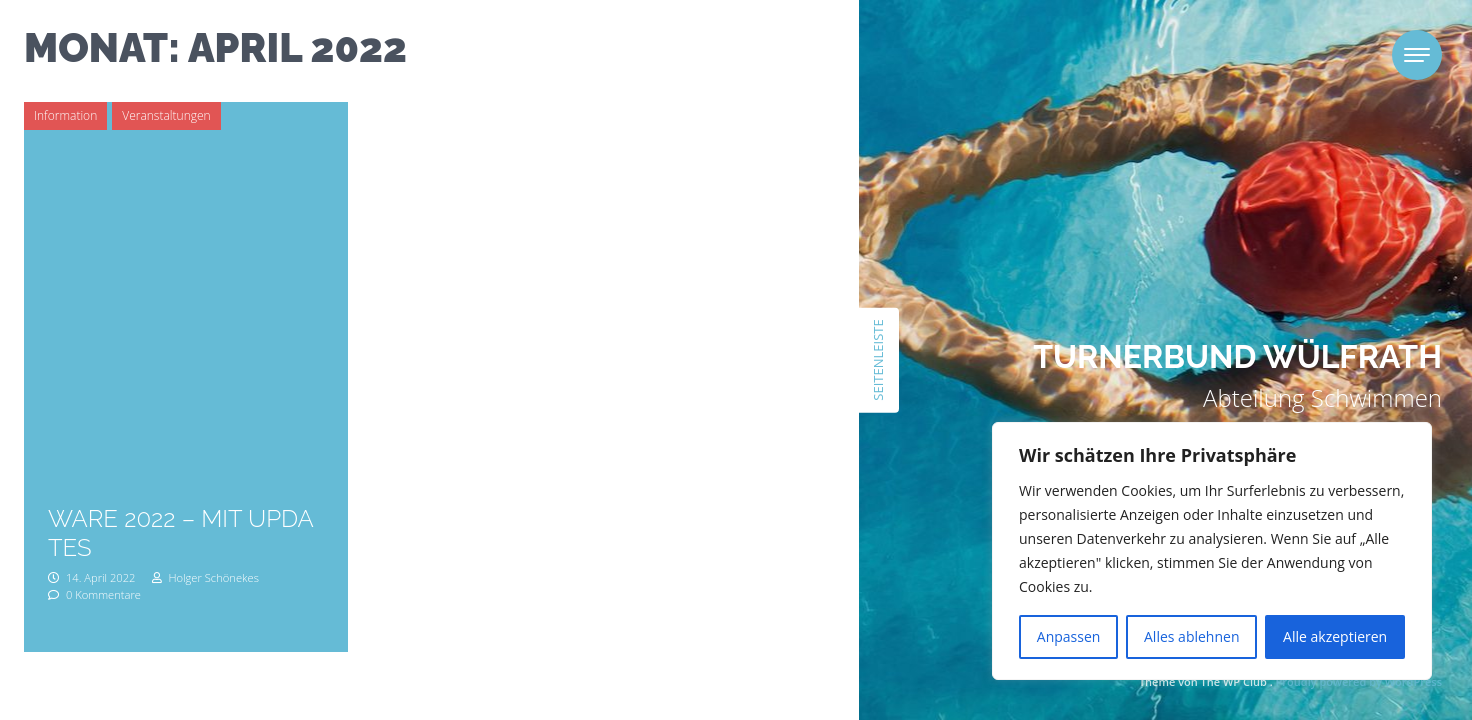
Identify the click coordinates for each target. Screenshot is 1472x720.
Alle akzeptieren (1335, 636)
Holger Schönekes (205, 577)
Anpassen (1069, 636)
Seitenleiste (878, 359)
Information (65, 115)
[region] (1212, 551)
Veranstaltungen (166, 115)
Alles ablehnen (1191, 636)
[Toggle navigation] (1417, 55)
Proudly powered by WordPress (1359, 681)
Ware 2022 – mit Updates (181, 533)
